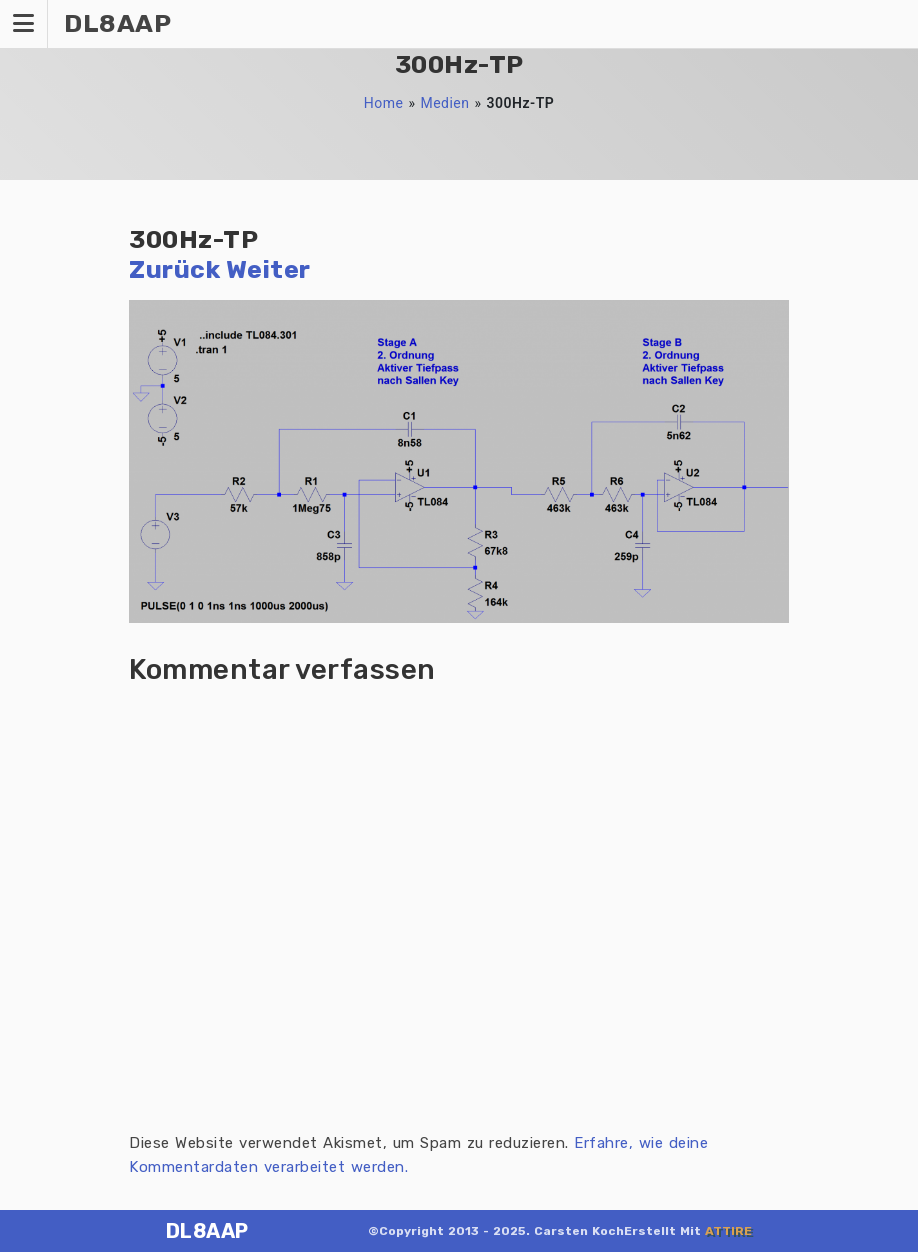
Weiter (268, 269)
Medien (444, 103)
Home (384, 103)
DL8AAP (207, 1231)
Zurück (174, 269)
